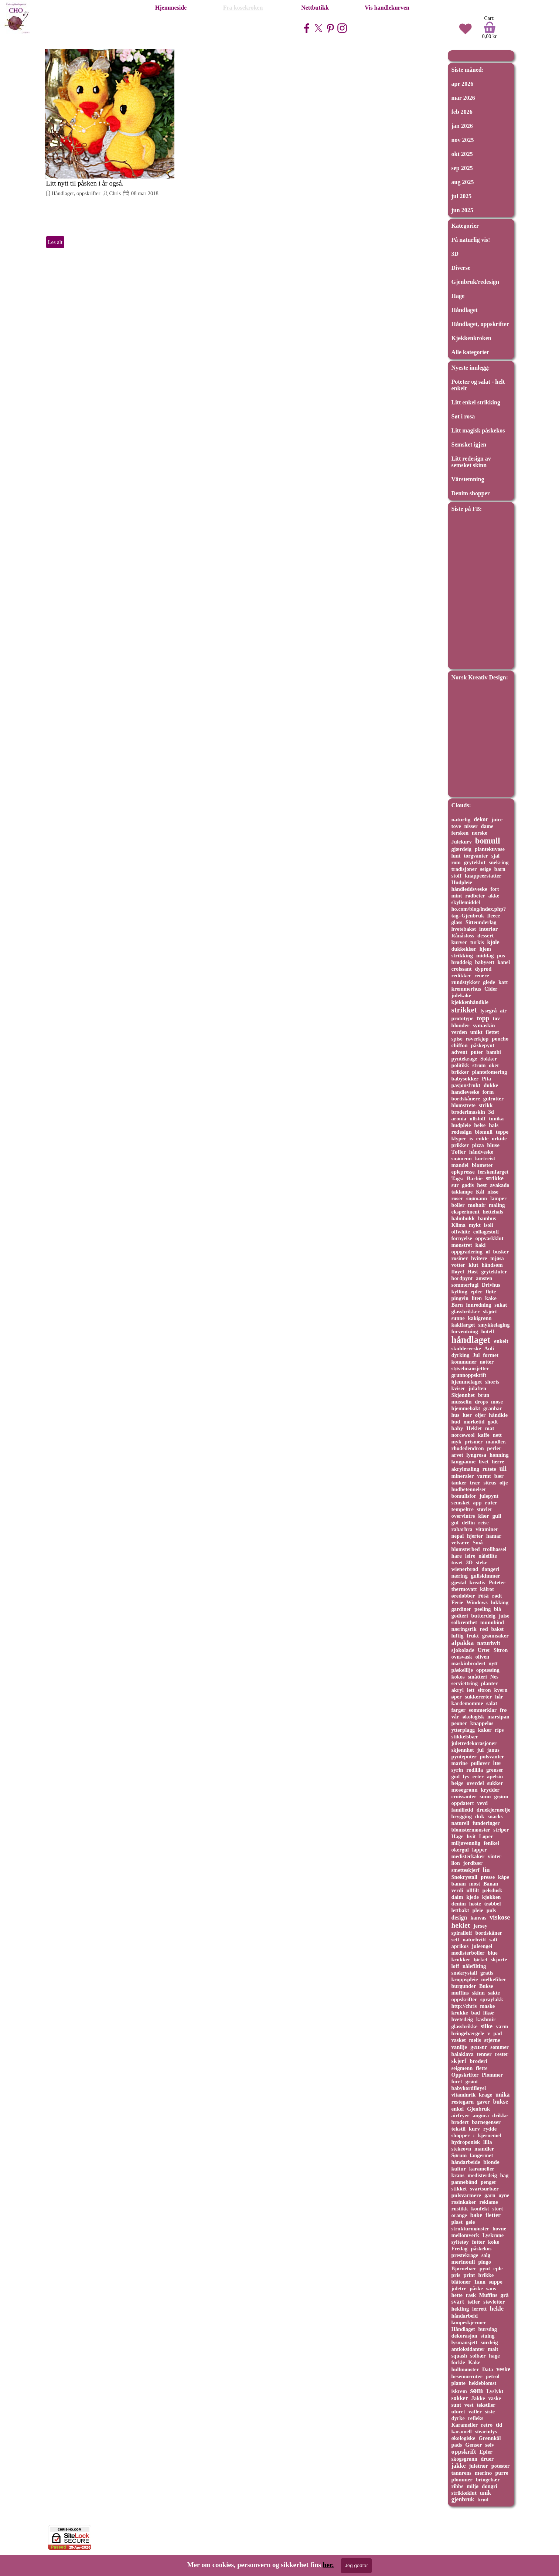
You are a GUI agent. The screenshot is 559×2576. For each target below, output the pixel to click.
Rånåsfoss (462, 936)
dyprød (483, 969)
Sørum (459, 2155)
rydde (490, 2129)
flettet (492, 1032)
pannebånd (464, 2182)
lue (497, 1763)
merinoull (463, 2261)
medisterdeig (482, 2175)
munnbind (492, 1622)
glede (489, 982)
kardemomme (467, 1703)
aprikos (460, 1946)
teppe (502, 1132)
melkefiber (493, 1979)
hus (455, 1415)
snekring (499, 862)
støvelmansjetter (470, 1368)
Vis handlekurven (387, 7)
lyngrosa (476, 1455)
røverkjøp (477, 1039)
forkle (458, 2362)
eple (497, 2268)
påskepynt (482, 1045)
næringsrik (464, 1629)
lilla (487, 2142)
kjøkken (491, 1897)
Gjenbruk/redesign (475, 282)
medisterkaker (468, 1856)
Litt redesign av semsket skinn (471, 461)
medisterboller (468, 1953)
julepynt (489, 1496)
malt (493, 2349)
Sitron (501, 1650)
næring (459, 1576)
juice (496, 819)
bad (475, 2013)
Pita (486, 1079)
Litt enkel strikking (475, 402)
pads (456, 2445)
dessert (485, 936)
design (459, 1917)
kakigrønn (479, 1318)
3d (491, 1112)
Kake (474, 2362)
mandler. (496, 1442)
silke (486, 2026)
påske (476, 2288)
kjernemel (489, 2135)
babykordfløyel (468, 2088)
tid (499, 2425)
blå (497, 1609)
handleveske (465, 1092)
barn (499, 869)
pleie (477, 1910)
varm (502, 2026)
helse (479, 1125)
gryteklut (474, 862)
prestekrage (464, 2255)
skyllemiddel (465, 902)
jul (480, 1750)
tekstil (458, 2129)
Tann (479, 2282)
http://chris (464, 2006)
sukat (500, 1305)
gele (470, 2222)
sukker (495, 1783)
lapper (479, 1850)
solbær (478, 2356)
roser (457, 1198)
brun (484, 1395)
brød (482, 2499)
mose (497, 1402)
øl (488, 1252)
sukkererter (478, 1697)
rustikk (459, 2209)
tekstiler (486, 2405)
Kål (480, 1192)
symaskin (484, 1025)
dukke (491, 1085)
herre (498, 1462)
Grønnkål (489, 2438)
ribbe (457, 2486)
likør (488, 2013)
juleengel (482, 1946)
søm (476, 2390)
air (503, 1011)
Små (478, 1542)
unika (502, 2094)
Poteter (497, 1582)
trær (475, 1483)
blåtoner (461, 2282)
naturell (460, 1823)
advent (459, 1052)
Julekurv (461, 842)
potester (500, 2466)
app (477, 1503)
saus (491, 2288)
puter (477, 1052)
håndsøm (491, 1265)
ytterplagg (463, 1730)
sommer (499, 2047)
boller (458, 1205)
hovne (499, 2228)
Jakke (478, 2398)
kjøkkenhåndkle (469, 1002)
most (474, 1884)
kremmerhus (466, 989)
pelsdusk (492, 1890)
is (471, 1138)
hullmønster (465, 2369)
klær (483, 1516)
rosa (483, 1595)
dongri (489, 2486)
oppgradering (467, 1252)
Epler (486, 2452)
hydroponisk (465, 2142)
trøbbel (492, 1904)
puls (491, 1910)
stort (497, 2209)
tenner (484, 2054)
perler (494, 1448)
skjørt (490, 1311)
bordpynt (462, 1278)
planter (489, 1683)
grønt (472, 2081)
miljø (472, 2486)
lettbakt (460, 1910)
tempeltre (462, 1509)
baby (457, 1428)
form (488, 1092)
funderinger (486, 1823)
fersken (460, 833)
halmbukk (463, 1218)
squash (459, 2356)
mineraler (462, 1476)
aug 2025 (462, 182)
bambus (487, 1218)
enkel (457, 2109)
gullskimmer (485, 1576)
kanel (504, 962)
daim (457, 1897)
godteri (459, 1616)
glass (457, 922)
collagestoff (486, 1232)
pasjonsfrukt (466, 1085)
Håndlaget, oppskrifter (76, 193)
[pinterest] (330, 28)
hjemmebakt (465, 1408)
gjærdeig (461, 849)
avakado (499, 1185)
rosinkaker (463, 2202)
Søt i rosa (463, 416)
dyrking (460, 1355)
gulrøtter (493, 1099)
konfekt (480, 2209)
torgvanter (476, 856)
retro (486, 2425)
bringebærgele (467, 2033)
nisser (471, 826)
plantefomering (489, 1072)
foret (456, 2081)
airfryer (460, 2115)
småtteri (477, 1677)
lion (455, 1863)
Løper (486, 1836)
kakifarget (463, 1325)
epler (477, 1291)
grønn (501, 1796)
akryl (457, 1690)
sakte (494, 1993)
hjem (485, 949)
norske (479, 833)
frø (503, 1710)
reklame (488, 2202)
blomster (482, 1165)
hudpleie (461, 1125)
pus (501, 955)
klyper (458, 1138)
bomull (487, 840)
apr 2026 (462, 84)
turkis (477, 942)
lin (486, 1869)
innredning (478, 1305)
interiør (488, 929)
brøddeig (461, 962)
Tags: (457, 1178)
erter (478, 1776)
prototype (462, 1018)
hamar (493, 1536)
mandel (460, 1165)
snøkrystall (464, 1973)
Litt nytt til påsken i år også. (85, 183)
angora (481, 2115)
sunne (458, 1318)
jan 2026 (462, 126)
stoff (456, 876)
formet (490, 1355)
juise (504, 1616)
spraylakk (491, 1999)
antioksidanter (468, 2349)
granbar (492, 1408)
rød (484, 1629)
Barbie (475, 1178)
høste (475, 1904)
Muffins (488, 2295)
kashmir (485, 2019)
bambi (493, 1052)
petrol (492, 2376)
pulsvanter (492, 1756)
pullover (480, 1763)
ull (503, 1468)
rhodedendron (467, 1448)
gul (455, 1522)
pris (455, 2275)
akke (494, 896)
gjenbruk (462, 2499)
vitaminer (487, 1529)
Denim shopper (470, 493)
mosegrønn (464, 1790)
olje (504, 1483)
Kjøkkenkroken (471, 338)
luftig (457, 1636)
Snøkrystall (464, 1877)
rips (499, 1730)
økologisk (473, 1717)
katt (503, 982)
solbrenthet (464, 1622)
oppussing (488, 1670)
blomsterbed (465, 1549)
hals (493, 1125)
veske (503, 2369)
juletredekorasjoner (474, 1743)
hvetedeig (462, 2019)
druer (487, 2459)
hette (457, 2295)
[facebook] (306, 28)
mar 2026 (463, 98)
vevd (482, 1803)
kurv (474, 2129)
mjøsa (497, 1258)
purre (501, 2473)
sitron (484, 1690)
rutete (489, 1469)
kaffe (483, 1435)
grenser (494, 1770)
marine (459, 1763)
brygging (461, 1816)
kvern (500, 1690)
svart (457, 2301)
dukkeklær (463, 949)
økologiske (463, 2438)
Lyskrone (493, 2235)
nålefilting (474, 1966)
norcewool (463, 1435)
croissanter (464, 1796)
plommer (462, 2479)
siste (490, 2411)
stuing (488, 2336)
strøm (478, 1065)
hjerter (475, 1536)
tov (496, 1018)
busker (501, 1252)
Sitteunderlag (481, 922)
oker (494, 1065)
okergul (460, 1850)
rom (456, 862)
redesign (461, 1132)
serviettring (464, 1683)
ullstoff (477, 1118)
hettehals (493, 1212)
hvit (471, 1836)
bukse (500, 2101)
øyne (504, 2195)
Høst (472, 1272)
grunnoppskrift (469, 1375)
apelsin (495, 1776)
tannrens (461, 2473)
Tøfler (458, 1152)
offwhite (460, 1232)
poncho (500, 1039)
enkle (482, 1138)
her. (328, 2565)
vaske (494, 2398)
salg (485, 2255)
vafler (475, 2411)
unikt (476, 1032)
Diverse (461, 268)
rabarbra (462, 1529)
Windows (477, 1602)
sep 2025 (462, 168)
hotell (487, 1331)
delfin (468, 1522)
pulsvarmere (466, 2195)
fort (494, 889)
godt (493, 1422)
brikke (486, 2275)
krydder (490, 1790)
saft (493, 1939)
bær (499, 1476)
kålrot (487, 1589)
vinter (494, 1856)
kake (491, 1298)
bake (476, 2215)
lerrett (479, 2309)
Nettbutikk (315, 7)
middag (485, 955)
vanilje (459, 2047)
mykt (475, 1225)
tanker (459, 1483)
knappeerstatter (483, 876)
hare (456, 1556)
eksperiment (465, 1212)
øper (456, 1697)
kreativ (477, 1582)
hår (499, 1697)
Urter (484, 1650)
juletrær (478, 2466)
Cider (490, 989)
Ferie (457, 1602)
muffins (460, 1993)
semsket (460, 1503)
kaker (485, 1730)
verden (459, 1032)
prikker (460, 1145)
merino (483, 2473)
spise (457, 1039)
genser (478, 2046)
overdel (475, 1783)
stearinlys (486, 2431)
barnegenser (486, 2122)
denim (458, 1904)
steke (481, 1562)
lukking (499, 1602)
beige (457, 1783)
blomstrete (463, 1105)
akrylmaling (465, 1469)
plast (457, 2222)
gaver (483, 2102)
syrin (457, 1770)
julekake (461, 995)
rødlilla (474, 1770)
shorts (492, 1382)
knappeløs (482, 1723)
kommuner (464, 1362)
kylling (459, 1291)
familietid (462, 1810)
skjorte (499, 1959)
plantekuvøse (490, 849)
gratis (486, 1973)
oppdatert (462, 1803)
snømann (476, 1198)
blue (492, 1953)
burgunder (463, 1986)
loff (455, 1966)
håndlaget (471, 1340)
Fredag (459, 2248)
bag (504, 2175)
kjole (493, 942)
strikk (486, 1105)
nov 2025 (462, 140)
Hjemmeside (171, 7)
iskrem (459, 2391)
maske (487, 2006)
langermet (481, 2155)
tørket (481, 1959)
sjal (495, 856)
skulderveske (466, 1348)
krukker (460, 1959)
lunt (456, 856)
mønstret (461, 1245)
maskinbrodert (468, 1663)
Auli (489, 1348)
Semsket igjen (469, 444)
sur (455, 1185)
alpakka (462, 1642)
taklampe (462, 1192)
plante (458, 2383)
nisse (492, 1192)
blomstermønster (470, 1830)
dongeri (490, 1569)
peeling (482, 1609)
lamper (498, 1198)
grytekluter (494, 1272)
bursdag (487, 2329)
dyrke (458, 2418)
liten (477, 1298)
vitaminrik (463, 2095)
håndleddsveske (469, 889)
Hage (458, 296)
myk (456, 1442)
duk (479, 1816)
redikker (461, 975)
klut (473, 1265)
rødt (497, 1596)
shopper (460, 2135)
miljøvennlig (466, 1843)
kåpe (503, 1877)
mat (489, 1428)
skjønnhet (462, 1750)
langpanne (463, 1462)
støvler (484, 1509)
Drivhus (491, 1285)
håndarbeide (465, 2162)
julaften (477, 1388)
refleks (475, 2418)
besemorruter (467, 2376)
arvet (457, 1455)
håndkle (498, 1415)
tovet (457, 1562)
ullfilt (472, 1890)
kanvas (478, 1918)
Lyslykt (495, 2391)
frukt (473, 1636)
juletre (459, 2288)
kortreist (485, 1158)
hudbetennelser (469, 1489)
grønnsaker (495, 1636)
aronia (459, 1118)
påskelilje (462, 1670)
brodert (460, 2122)
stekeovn (461, 2149)
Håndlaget (464, 310)
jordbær (473, 1863)
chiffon (459, 1045)
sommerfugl (465, 1285)
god (455, 1776)
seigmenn (462, 2068)
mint (456, 896)
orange (459, 2215)
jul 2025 (461, 196)
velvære (460, 1542)
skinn (478, 1993)
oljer (480, 1415)
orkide (499, 1138)
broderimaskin (468, 1112)
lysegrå (488, 1011)
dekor (481, 819)
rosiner (459, 1258)
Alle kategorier (470, 352)
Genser (473, 2445)
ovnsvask (461, 1657)
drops (481, 1402)
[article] (109, 149)
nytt (493, 1663)
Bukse (486, 1986)
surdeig (489, 2342)
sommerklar (483, 1710)
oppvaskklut (489, 1238)
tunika (496, 1118)
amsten (484, 1278)
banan (458, 1884)
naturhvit (488, 1643)
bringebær (488, 2479)
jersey (480, 1926)
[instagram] (342, 28)
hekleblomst (483, 2383)
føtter (478, 2242)
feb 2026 (462, 112)
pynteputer (464, 1756)
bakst (497, 1629)
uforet (458, 2411)
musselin (461, 1402)
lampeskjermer (468, 2322)
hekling (460, 2309)
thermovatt (464, 1589)
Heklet (474, 1428)
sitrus (490, 1483)
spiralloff (461, 1933)
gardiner (461, 1609)
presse (488, 1877)
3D (455, 254)
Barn (457, 1305)
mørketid (473, 1422)
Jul (476, 1355)
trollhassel (494, 1549)
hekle (497, 2308)
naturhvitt (474, 1939)
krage (485, 2095)
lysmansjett (464, 2342)
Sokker (488, 1059)
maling (497, 1205)
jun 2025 (462, 210)
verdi (457, 1890)
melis (475, 2040)
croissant (461, 969)
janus (493, 1750)
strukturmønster (470, 2228)
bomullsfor (463, 1496)
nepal (457, 1536)
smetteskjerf (465, 1870)
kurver (459, 942)
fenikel (491, 1843)
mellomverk (465, 2235)
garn (489, 2195)
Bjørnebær (463, 2268)
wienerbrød (464, 1569)
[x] (318, 28)
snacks (495, 1816)
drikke (500, 2115)
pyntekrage (464, 1059)
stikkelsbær (464, 1737)
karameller (481, 2169)
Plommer (492, 2075)
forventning (464, 1331)
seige (485, 869)
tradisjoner (464, 869)
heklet (460, 1925)
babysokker (465, 1079)
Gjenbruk (478, 2109)
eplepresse (463, 1172)
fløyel (457, 1272)
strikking (462, 955)
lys (466, 1776)
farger (458, 1710)
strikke (495, 1178)
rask (471, 2295)
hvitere (479, 1258)
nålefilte (487, 1556)
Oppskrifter (465, 2075)
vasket (458, 2040)
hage (494, 2356)
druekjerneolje (493, 1810)
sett (455, 1939)
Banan (490, 1884)
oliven (482, 1657)
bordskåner (488, 1933)
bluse (493, 1145)
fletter (493, 2215)
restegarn (462, 2102)
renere (481, 975)
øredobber (463, 1596)
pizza (478, 1145)
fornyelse (461, 1238)
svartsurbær (484, 2189)
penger (489, 2182)
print (469, 2275)
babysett (484, 962)
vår (455, 1717)
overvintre (463, 1516)
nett (497, 1435)
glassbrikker (465, 1311)
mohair (476, 1205)
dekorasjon (464, 2336)
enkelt (501, 1341)
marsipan (498, 1717)
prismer (474, 1442)
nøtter (487, 1362)
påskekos (481, 2248)
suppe (495, 2282)
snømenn (461, 1158)
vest (469, 2405)
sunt (456, 2405)
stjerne (492, 2040)
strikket (464, 1009)
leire (470, 1556)
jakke (458, 2465)
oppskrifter (464, 1999)
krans (457, 2175)
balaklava (462, 2054)
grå (505, 2295)
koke (493, 2242)
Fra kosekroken (243, 7)
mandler (484, 2149)
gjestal (458, 1582)
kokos (458, 1677)
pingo (484, 2262)
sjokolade (462, 1650)
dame (487, 826)
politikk (460, 1065)
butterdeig (483, 1616)
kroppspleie (464, 1979)
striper (501, 1830)
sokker (459, 2398)
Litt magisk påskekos (478, 430)
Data (487, 2369)
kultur (458, 2169)
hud (455, 1422)
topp (483, 1018)
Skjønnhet (463, 1395)
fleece (493, 916)
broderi (478, 2061)
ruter (491, 1503)
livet (483, 1462)
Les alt (55, 242)
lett (470, 1690)
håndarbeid (464, 2316)
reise (483, 1522)
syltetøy (460, 2242)
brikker (460, 1072)
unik (485, 2493)
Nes (494, 1677)
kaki (481, 1245)
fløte (491, 1291)
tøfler (473, 2302)
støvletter (494, 2302)
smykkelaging (493, 1325)
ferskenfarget (493, 1172)
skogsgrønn (464, 2459)
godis (468, 1185)
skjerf (459, 2060)
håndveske (481, 1152)
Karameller (464, 2425)
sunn (485, 1796)
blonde (491, 2162)
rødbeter (475, 896)
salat (491, 1703)
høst (482, 1185)
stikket (459, 2189)
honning (499, 1455)
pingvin (460, 1298)
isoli (488, 1225)
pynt (485, 2268)
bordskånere (465, 1099)
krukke (459, 2013)
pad (497, 2033)
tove (456, 826)
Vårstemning (467, 479)
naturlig (461, 819)
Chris (115, 193)
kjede (472, 1897)
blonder (460, 1025)
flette (481, 2068)
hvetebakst (463, 929)
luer (467, 1415)
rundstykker (465, 982)
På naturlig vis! (470, 240)
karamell (461, 2431)
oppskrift (463, 2451)
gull (496, 1516)
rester (501, 2054)
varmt (484, 1476)
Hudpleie (461, 882)
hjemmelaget (466, 1382)
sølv (489, 2445)
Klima (458, 1225)
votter (458, 1265)
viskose (500, 1917)
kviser (458, 1388)
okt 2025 (462, 154)
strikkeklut (464, 2493)
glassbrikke (464, 2026)
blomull (483, 1132)
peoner (459, 1723)
